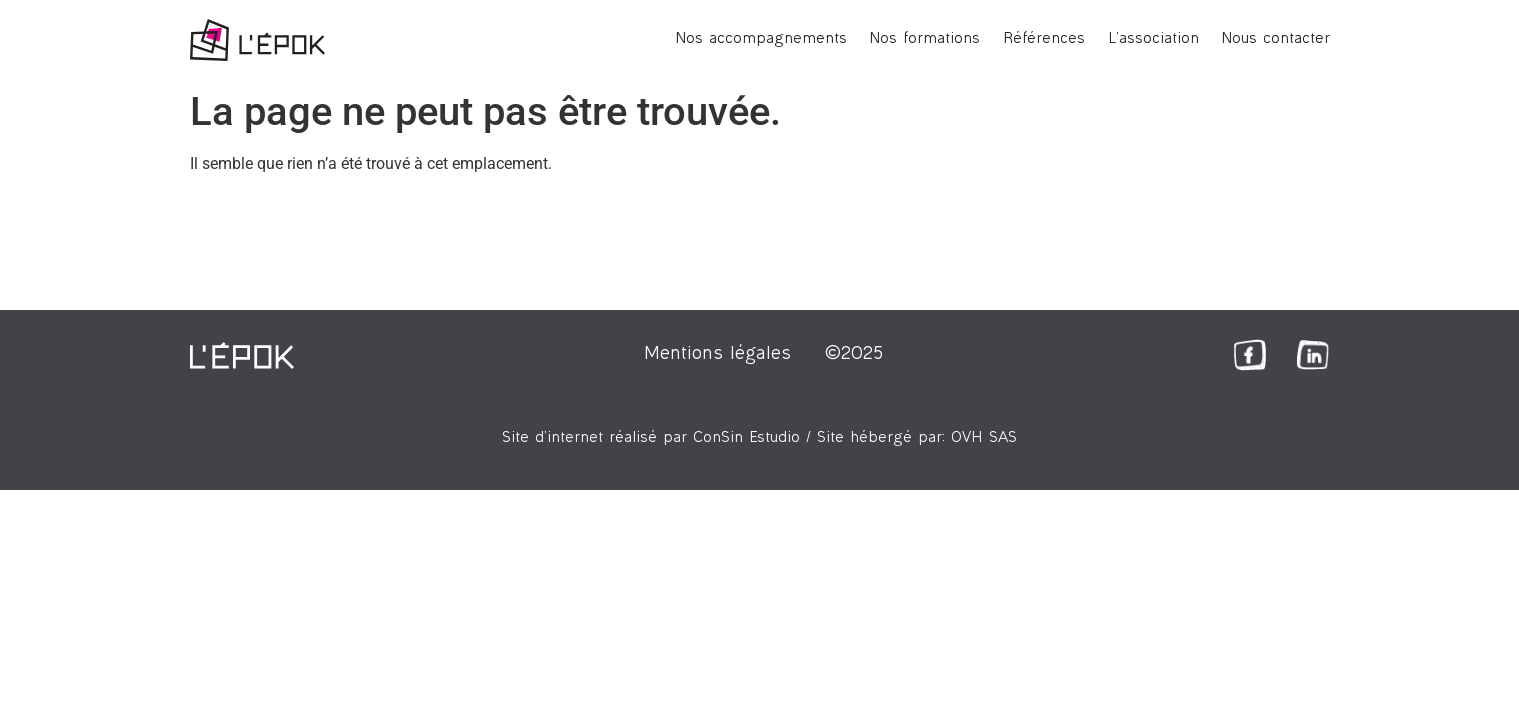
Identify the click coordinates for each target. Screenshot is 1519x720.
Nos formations (925, 39)
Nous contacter (1276, 39)
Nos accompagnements (761, 39)
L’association (1153, 39)
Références (1044, 39)
